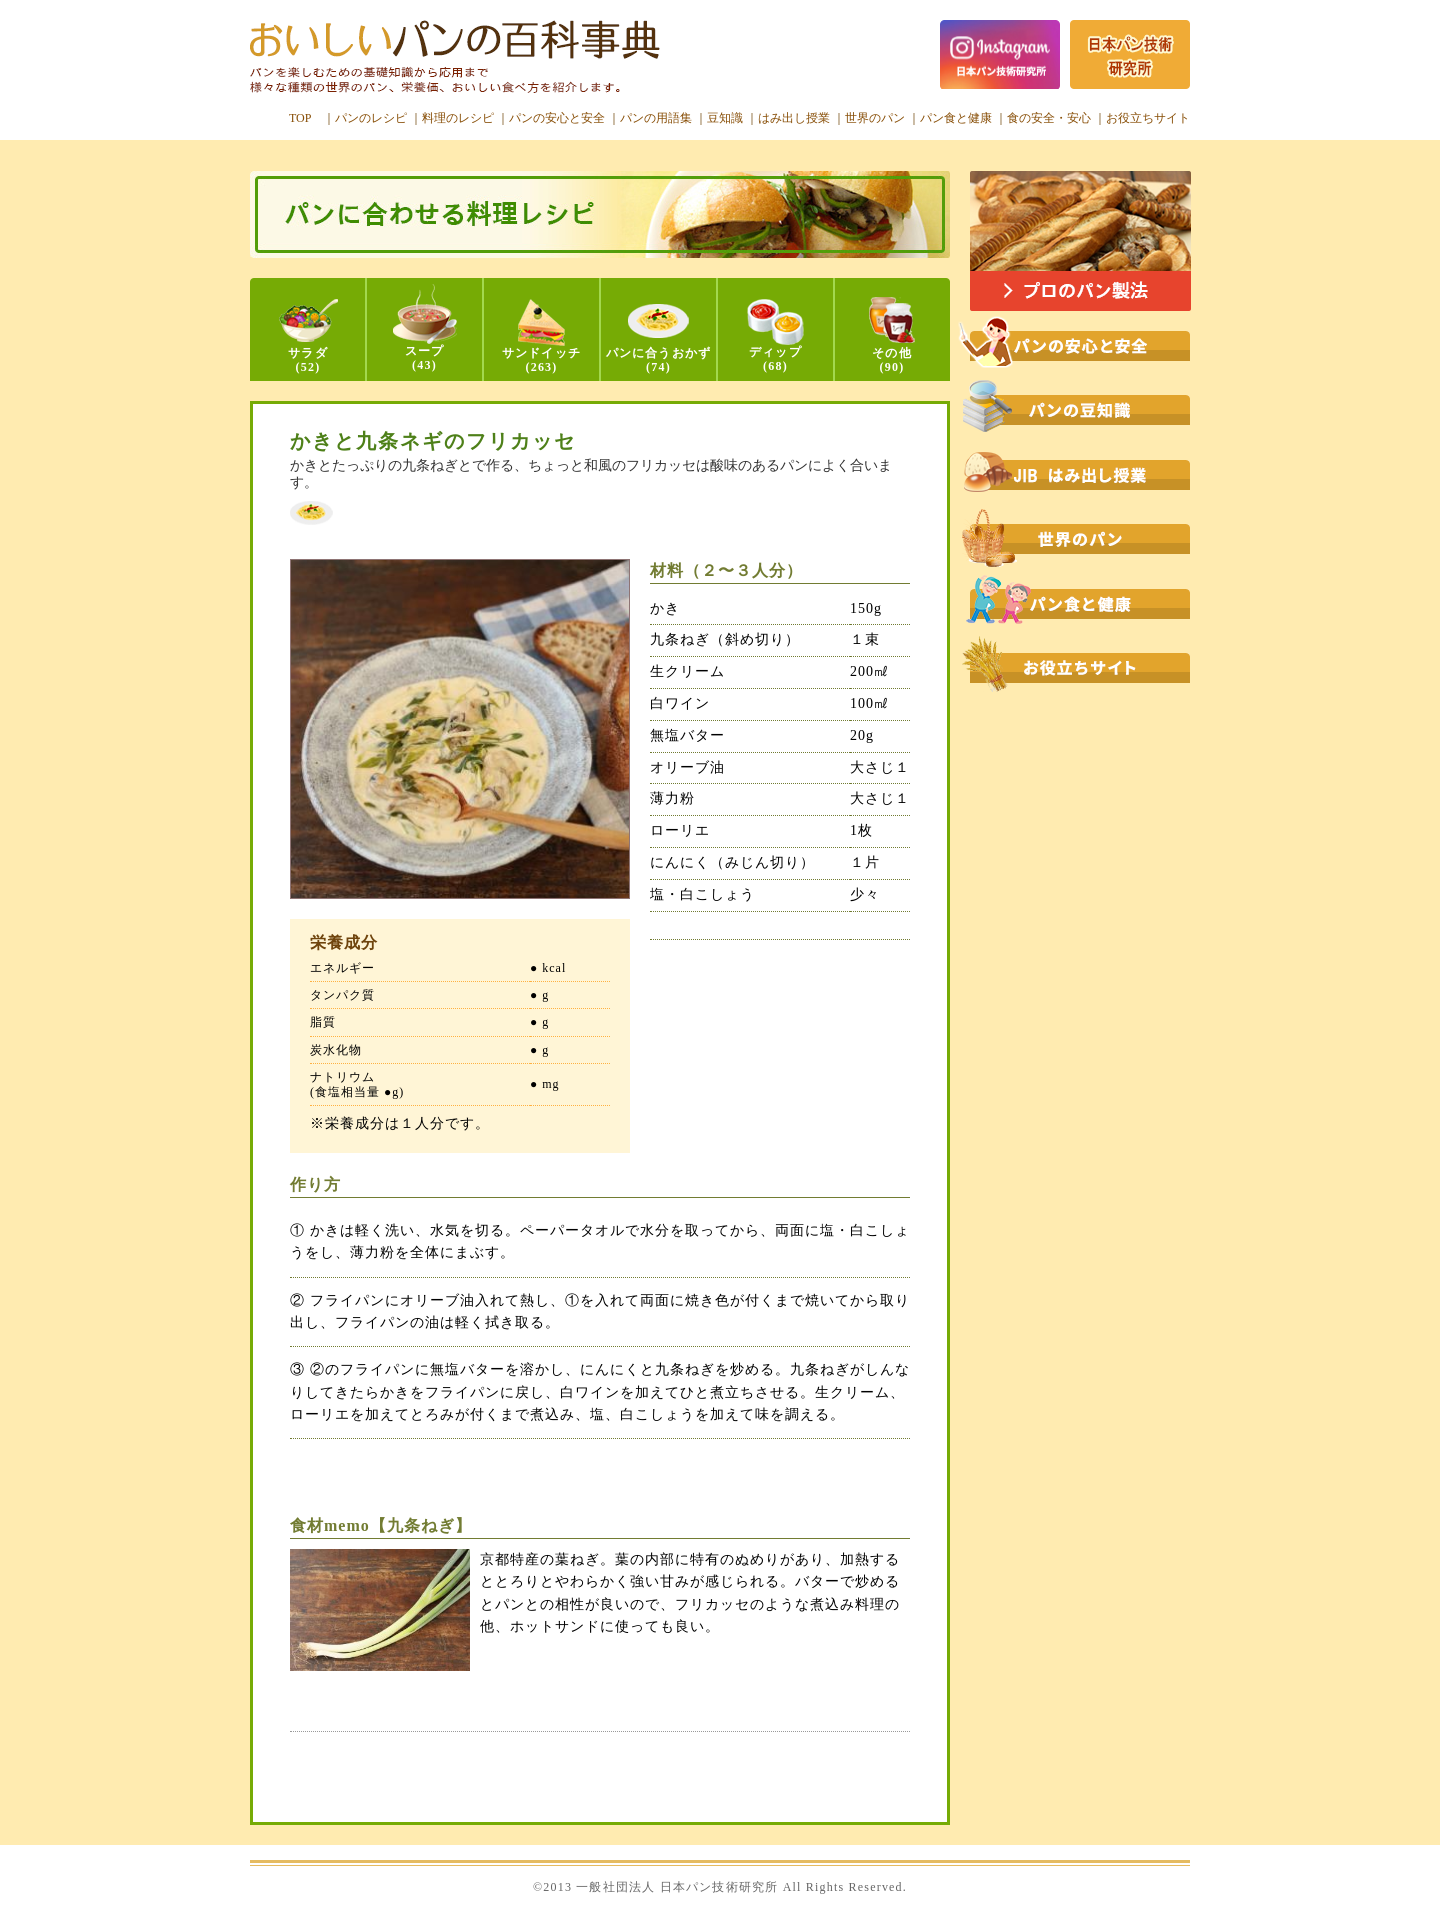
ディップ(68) (775, 336)
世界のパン (875, 118)
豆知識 (725, 118)
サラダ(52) (308, 336)
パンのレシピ (371, 118)
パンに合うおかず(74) (659, 339)
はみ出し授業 (794, 118)
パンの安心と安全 (557, 118)
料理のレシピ (458, 118)
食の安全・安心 (1049, 118)
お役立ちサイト (1148, 118)
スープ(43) (425, 328)
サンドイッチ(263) (541, 336)
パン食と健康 (956, 118)
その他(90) (892, 335)
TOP (300, 118)
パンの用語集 (656, 118)
